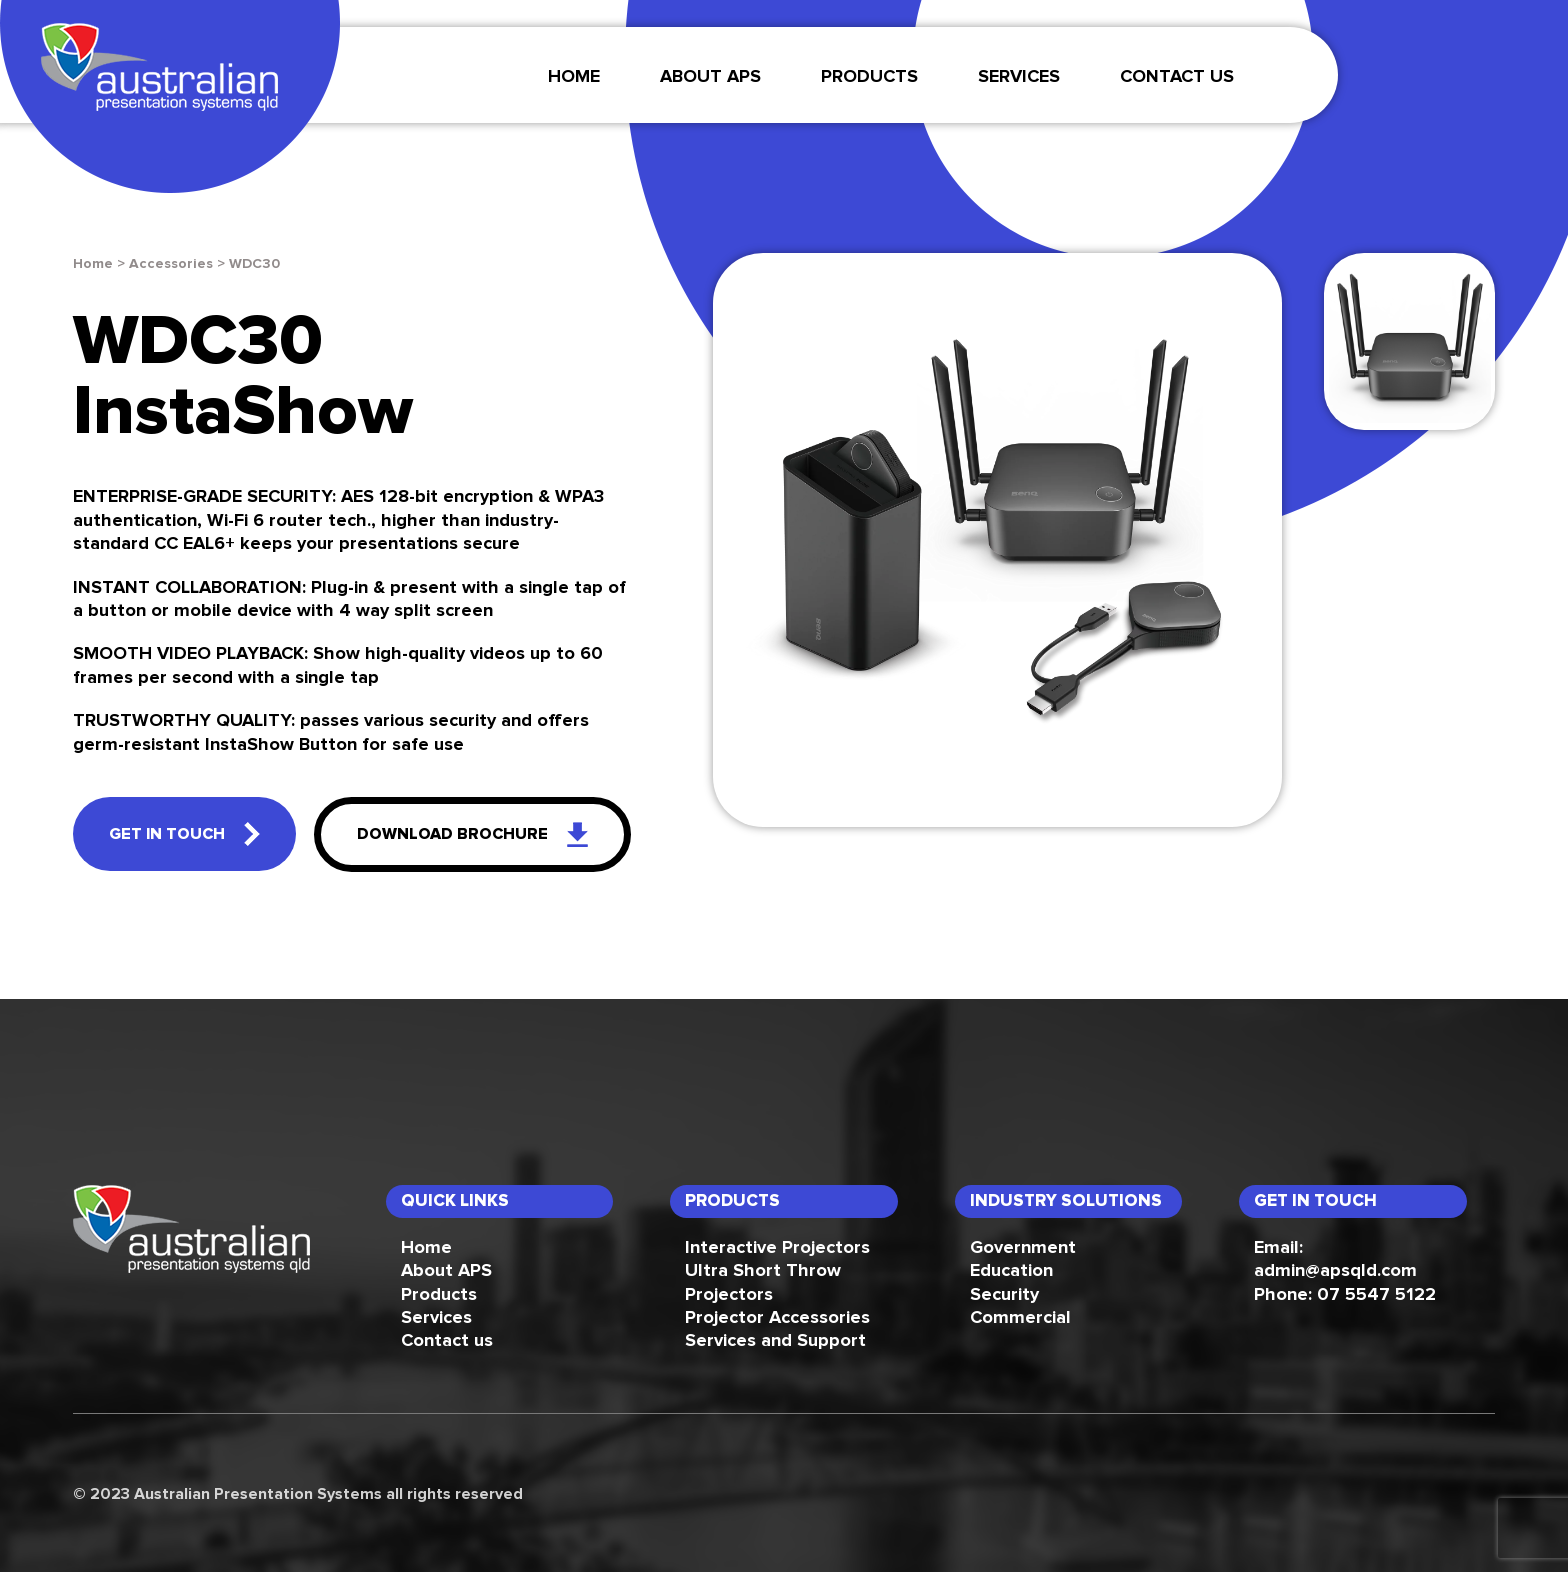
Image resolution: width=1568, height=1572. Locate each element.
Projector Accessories (777, 1318)
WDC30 (254, 264)
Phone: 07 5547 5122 (1345, 1295)
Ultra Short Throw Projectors (763, 1282)
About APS (710, 77)
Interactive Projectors (777, 1248)
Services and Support (775, 1341)
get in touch (184, 834)
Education (1011, 1271)
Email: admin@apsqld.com (1335, 1259)
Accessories (171, 264)
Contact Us (1177, 77)
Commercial (1020, 1318)
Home (574, 77)
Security (1004, 1295)
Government (1023, 1248)
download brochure (472, 834)
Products (869, 77)
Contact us (447, 1341)
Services (436, 1318)
